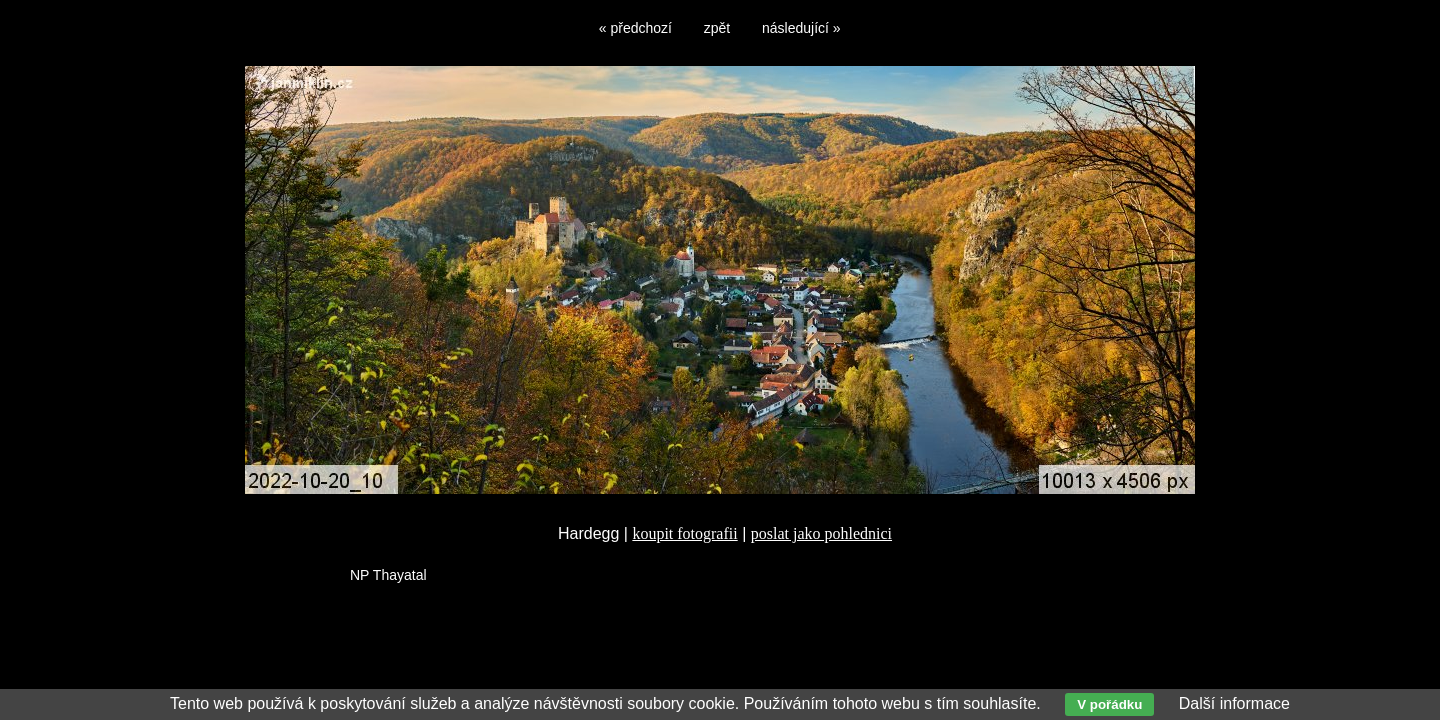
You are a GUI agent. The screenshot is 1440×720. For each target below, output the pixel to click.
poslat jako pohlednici (821, 533)
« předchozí (635, 28)
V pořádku (1109, 704)
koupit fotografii (684, 533)
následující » (801, 28)
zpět (717, 28)
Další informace (1234, 703)
